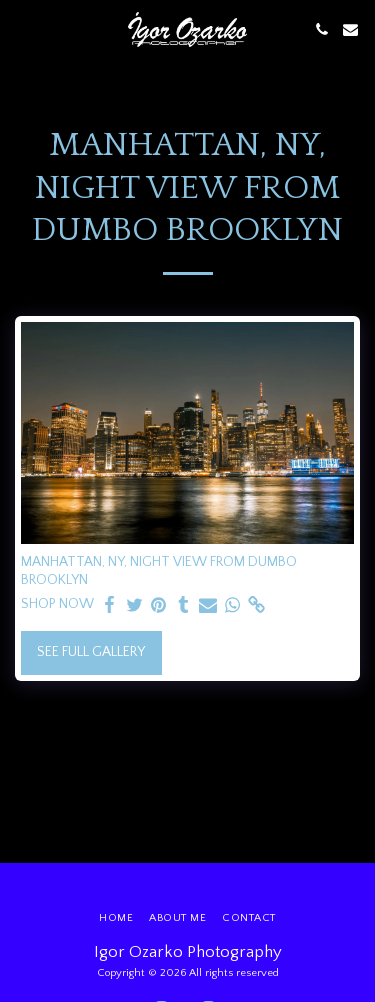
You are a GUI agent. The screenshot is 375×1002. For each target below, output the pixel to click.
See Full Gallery (91, 652)
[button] (22, 29)
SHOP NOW (57, 604)
